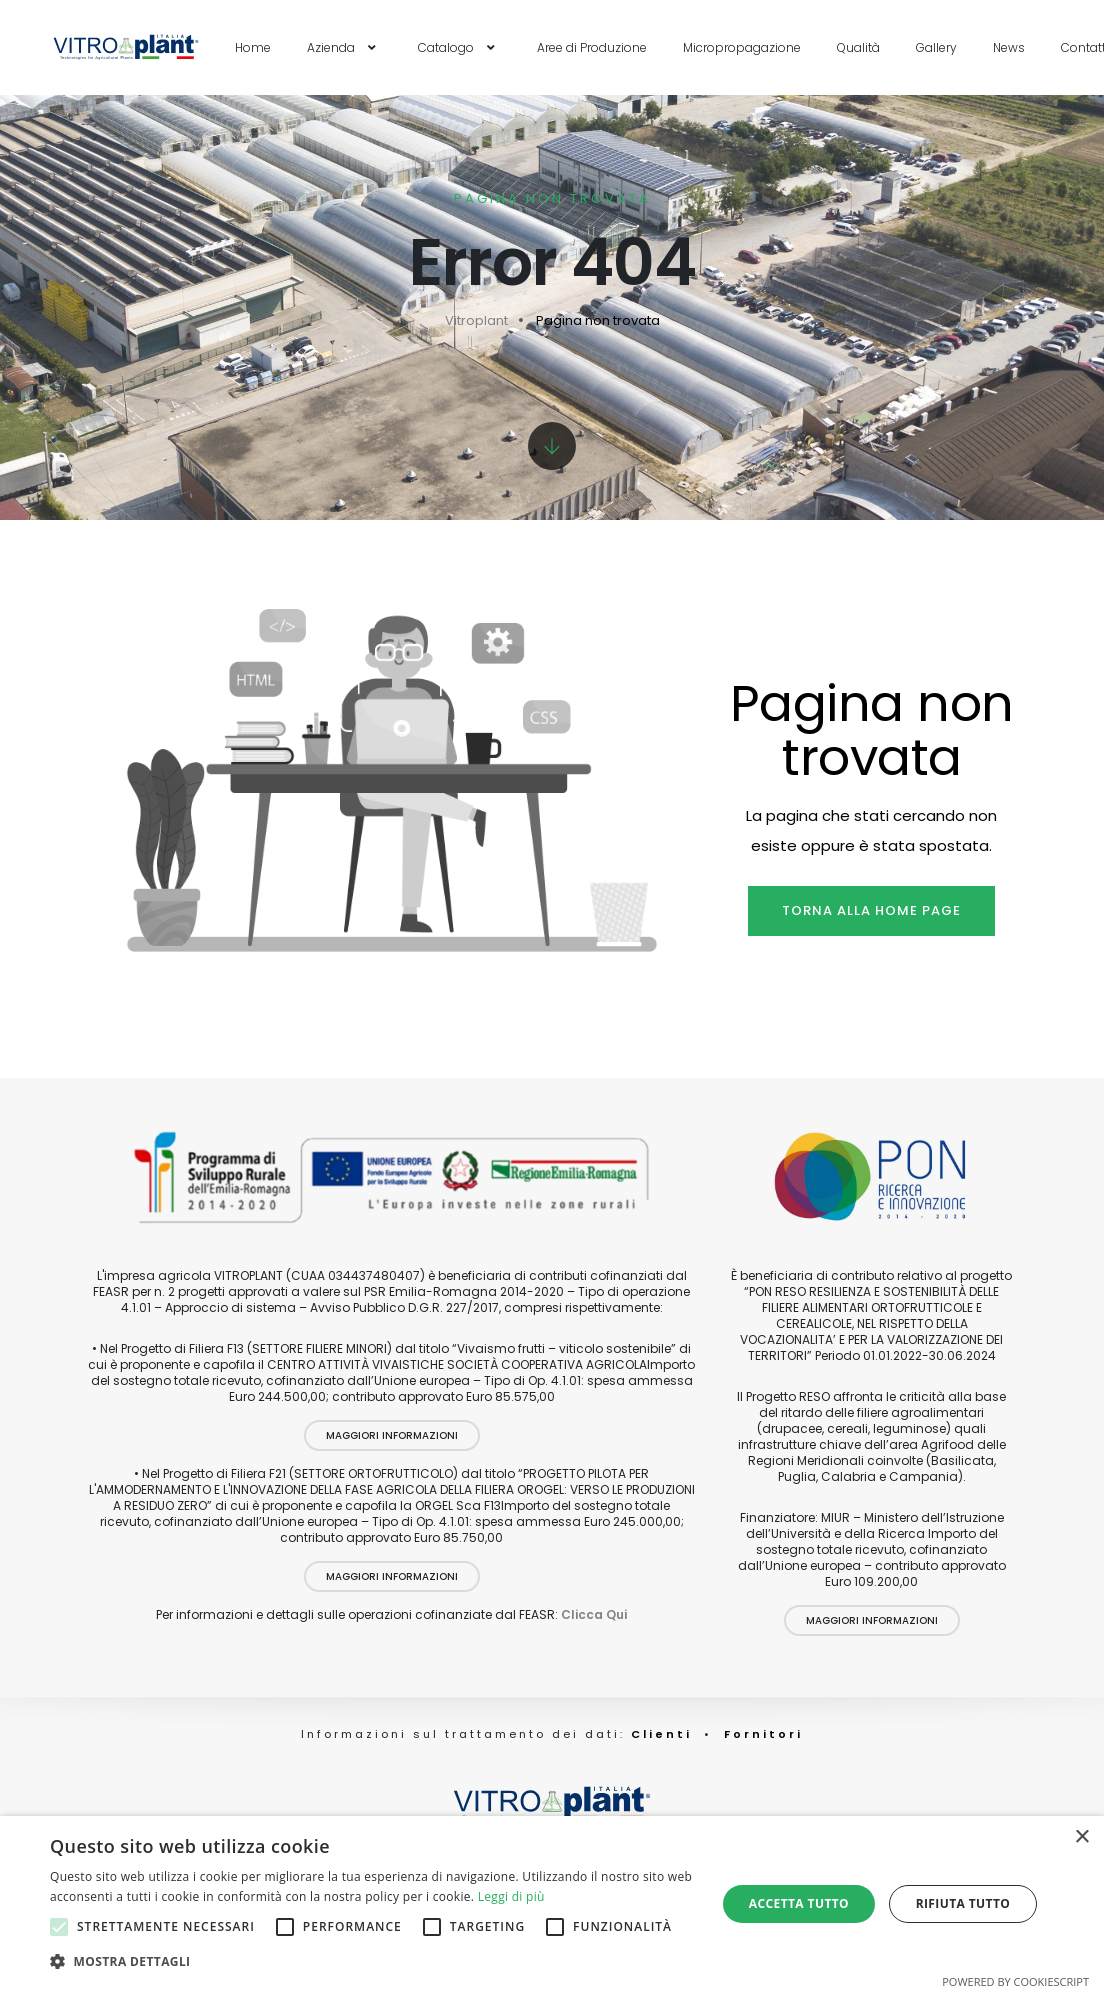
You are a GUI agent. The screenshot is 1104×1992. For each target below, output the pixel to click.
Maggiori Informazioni (392, 1435)
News (1009, 47)
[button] (373, 1962)
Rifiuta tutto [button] (963, 1903)
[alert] (552, 1904)
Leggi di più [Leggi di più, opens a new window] (511, 1896)
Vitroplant (476, 320)
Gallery (936, 47)
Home (253, 47)
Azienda (344, 47)
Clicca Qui (594, 1614)
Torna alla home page (871, 910)
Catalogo (459, 47)
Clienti (658, 1734)
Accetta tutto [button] (799, 1903)
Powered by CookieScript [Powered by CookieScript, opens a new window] (1015, 1981)
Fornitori (763, 1734)
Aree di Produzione (592, 47)
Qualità (858, 47)
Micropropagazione (742, 47)
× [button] (1081, 1837)
